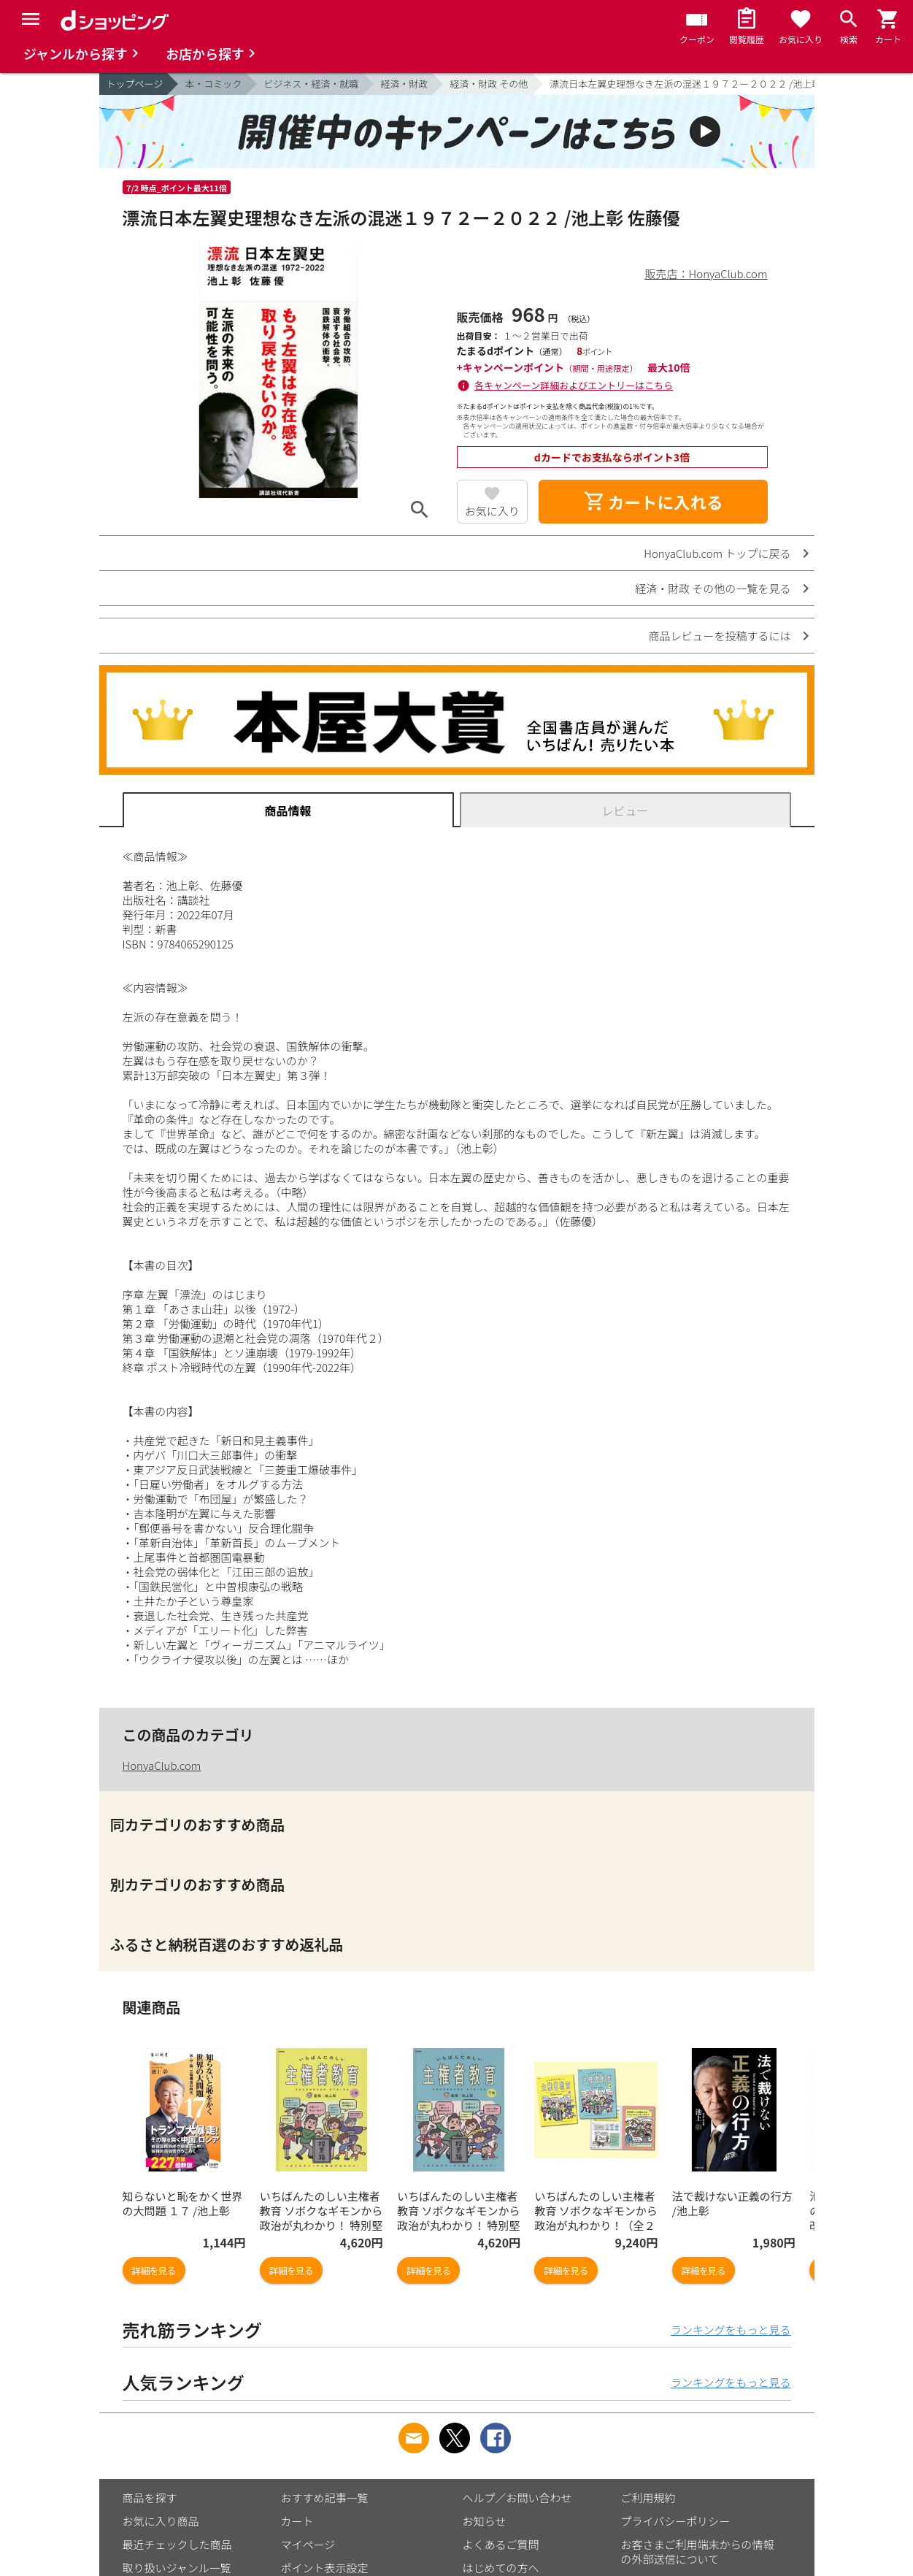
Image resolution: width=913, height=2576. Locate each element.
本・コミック (213, 84)
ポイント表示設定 (325, 2567)
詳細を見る (154, 2270)
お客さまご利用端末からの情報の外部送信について (697, 2552)
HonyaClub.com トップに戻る (717, 553)
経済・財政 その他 (489, 84)
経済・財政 (404, 84)
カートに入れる (653, 501)
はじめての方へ (501, 2567)
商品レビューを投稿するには (719, 635)
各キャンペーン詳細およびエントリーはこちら (573, 385)
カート (297, 2521)
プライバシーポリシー (676, 2521)
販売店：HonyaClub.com (706, 273)
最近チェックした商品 (177, 2544)
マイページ (308, 2544)
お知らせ (484, 2521)
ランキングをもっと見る (731, 2329)
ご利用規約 (648, 2497)
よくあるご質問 (501, 2544)
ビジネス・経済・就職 (310, 84)
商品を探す (150, 2497)
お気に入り (492, 510)
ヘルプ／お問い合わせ (517, 2497)
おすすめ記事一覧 (325, 2497)
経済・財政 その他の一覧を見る (712, 588)
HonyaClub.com (162, 1765)
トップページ (135, 84)
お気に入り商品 (161, 2521)
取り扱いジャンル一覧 (177, 2567)
